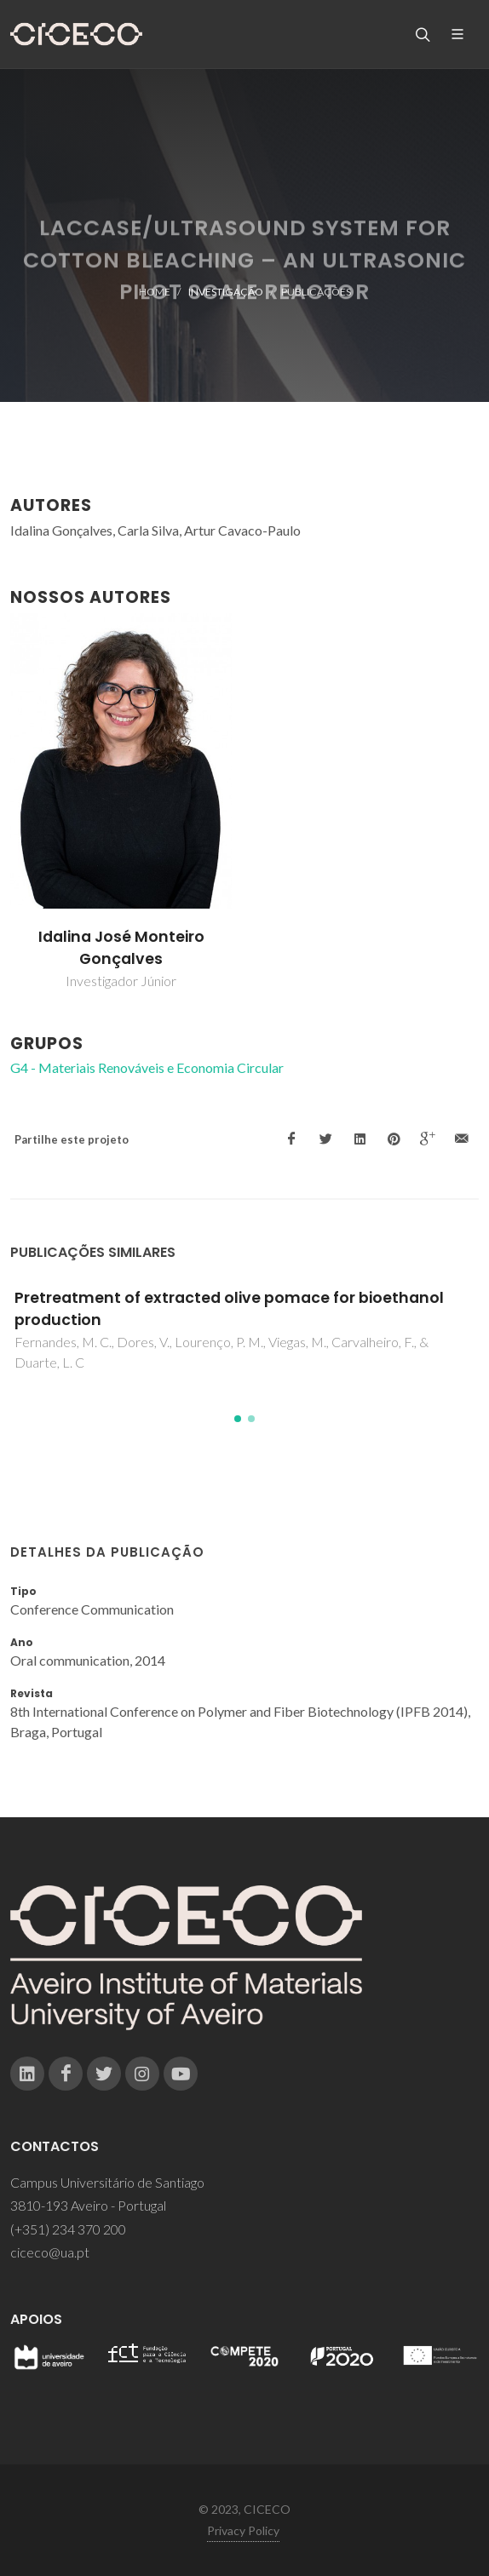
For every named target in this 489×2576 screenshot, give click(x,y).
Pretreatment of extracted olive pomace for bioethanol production (229, 1309)
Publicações (316, 291)
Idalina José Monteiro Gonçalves (121, 948)
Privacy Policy (243, 2530)
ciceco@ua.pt (49, 2252)
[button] (237, 1418)
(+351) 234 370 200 (68, 2229)
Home (154, 291)
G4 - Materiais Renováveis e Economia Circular (147, 1067)
